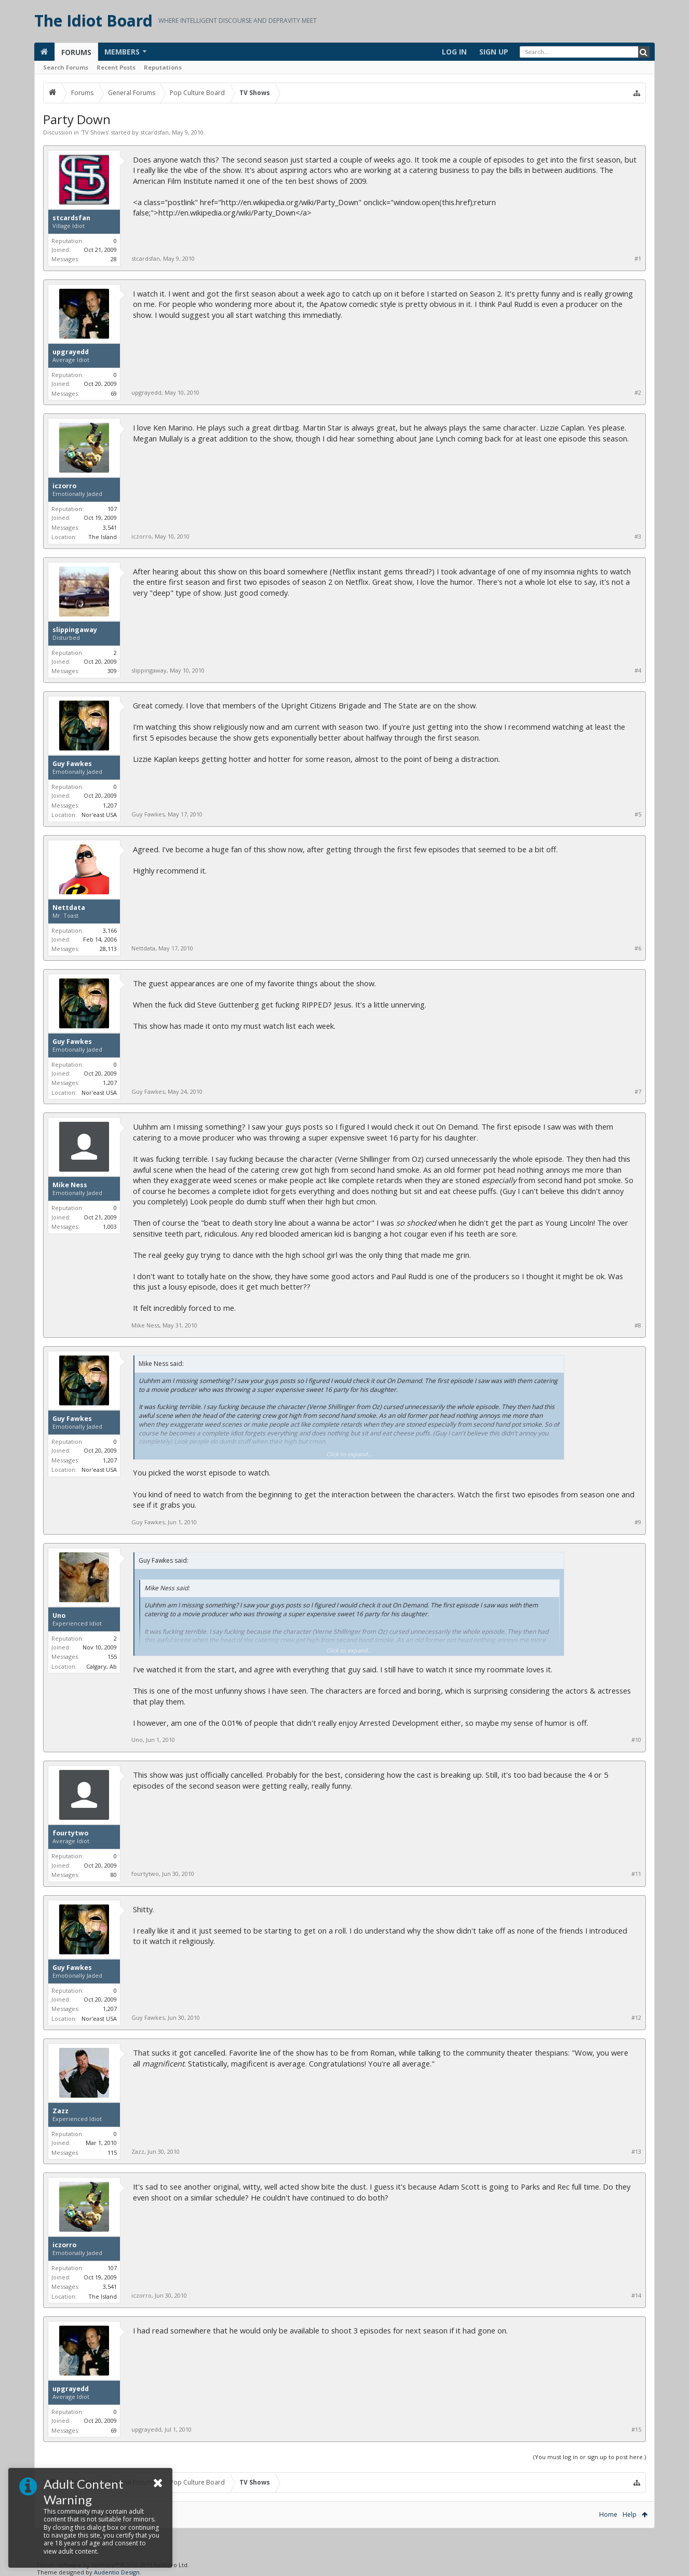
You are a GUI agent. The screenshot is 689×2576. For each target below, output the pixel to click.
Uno (58, 1616)
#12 (636, 2017)
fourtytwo (70, 1833)
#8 (637, 1325)
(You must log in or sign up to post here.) (589, 2457)
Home (608, 2514)
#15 (636, 2429)
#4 (637, 670)
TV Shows (95, 132)
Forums (76, 52)
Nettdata (68, 908)
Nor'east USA (99, 815)
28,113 (108, 948)
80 (114, 1875)
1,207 (110, 805)
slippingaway (74, 630)
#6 (637, 948)
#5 (637, 814)
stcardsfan (154, 132)
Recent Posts (116, 67)
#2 (637, 392)
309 (112, 671)
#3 (637, 536)
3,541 (110, 527)
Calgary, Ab (101, 1666)
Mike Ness (69, 1185)
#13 (636, 2151)
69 (114, 393)
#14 (636, 2295)
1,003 (110, 1226)
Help (630, 2514)
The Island (102, 537)
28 (114, 259)
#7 (637, 1091)
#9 (637, 1522)
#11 (636, 1873)
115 (112, 2152)
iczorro (64, 486)
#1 (637, 258)
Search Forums (65, 67)
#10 (636, 1739)
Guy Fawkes (72, 764)
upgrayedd (70, 352)
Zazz (60, 2111)
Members (122, 52)
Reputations (163, 67)
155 (112, 1656)
